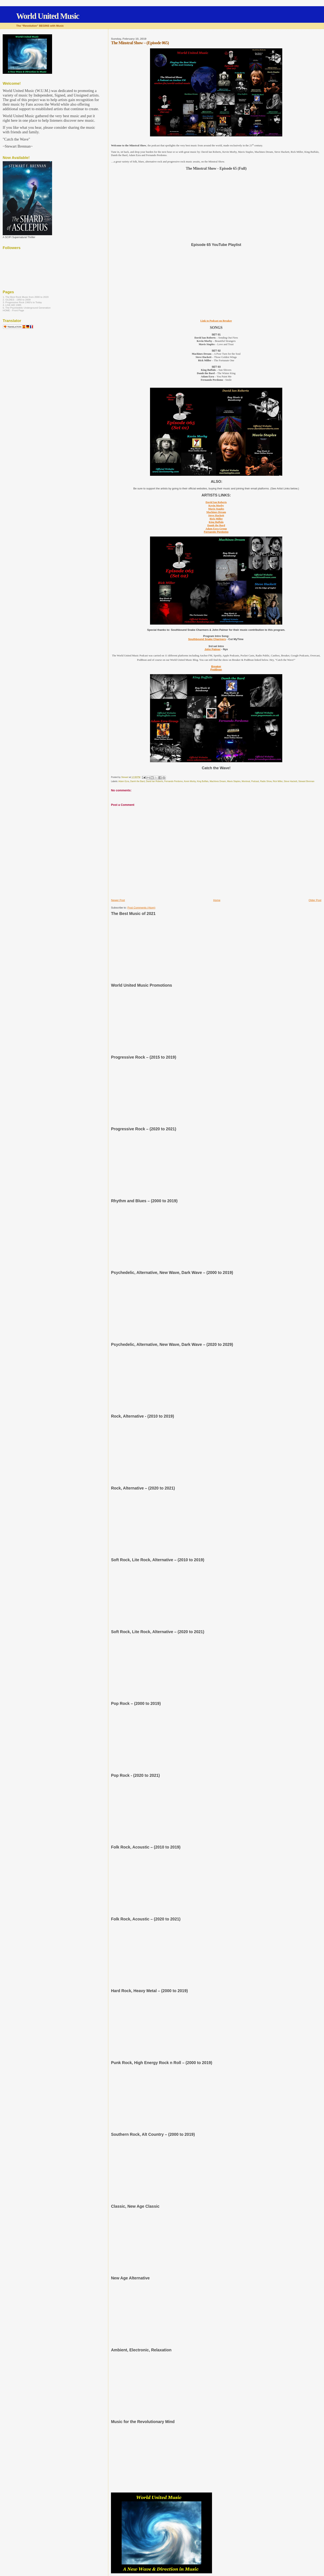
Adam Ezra (123, 781)
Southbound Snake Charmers (207, 639)
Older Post (315, 900)
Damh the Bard (216, 525)
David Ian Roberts (216, 502)
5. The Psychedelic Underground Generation (27, 307)
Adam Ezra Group (216, 528)
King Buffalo (216, 522)
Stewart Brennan (306, 781)
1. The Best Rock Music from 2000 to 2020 (26, 297)
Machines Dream (216, 512)
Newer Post (118, 900)
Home (216, 900)
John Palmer (212, 649)
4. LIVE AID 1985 (12, 305)
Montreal (246, 781)
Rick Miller (216, 518)
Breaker (216, 666)
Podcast (255, 781)
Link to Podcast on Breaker (216, 320)
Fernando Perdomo (216, 531)
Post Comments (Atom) (141, 907)
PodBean (216, 669)
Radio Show (266, 781)
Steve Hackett (216, 515)
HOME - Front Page (13, 310)
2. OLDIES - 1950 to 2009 (17, 299)
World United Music (47, 16)
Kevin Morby (216, 505)
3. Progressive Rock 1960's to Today (22, 302)
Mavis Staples (216, 508)
